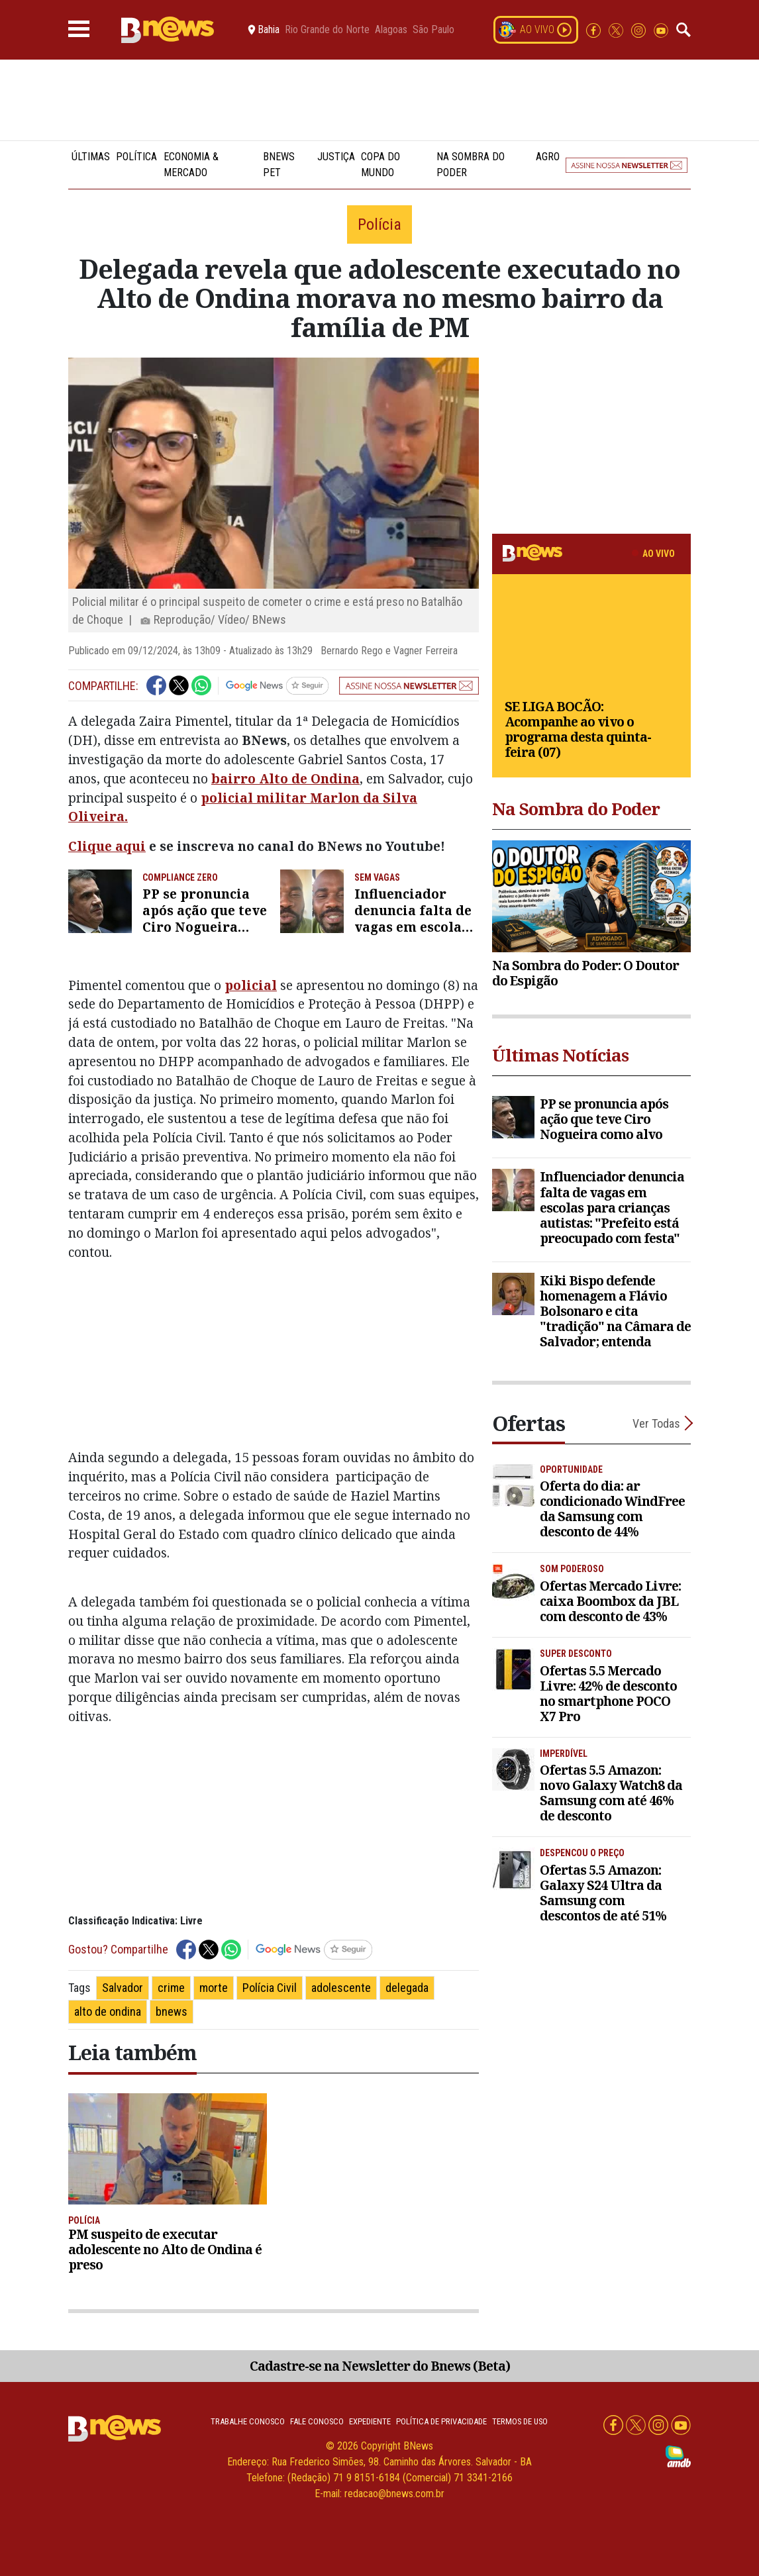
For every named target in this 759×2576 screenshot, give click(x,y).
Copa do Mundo (380, 164)
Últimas (91, 156)
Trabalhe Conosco (248, 2421)
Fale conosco (317, 2421)
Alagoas (391, 30)
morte (213, 1988)
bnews (171, 2011)
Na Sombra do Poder (470, 164)
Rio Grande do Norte (327, 30)
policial (251, 985)
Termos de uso (520, 2421)
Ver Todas (656, 1423)
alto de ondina (107, 2011)
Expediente (370, 2421)
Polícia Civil (269, 1988)
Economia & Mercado (191, 164)
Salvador (122, 1988)
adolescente (341, 1988)
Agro (548, 156)
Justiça (336, 156)
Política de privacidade (441, 2421)
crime (171, 1988)
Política (136, 156)
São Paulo (433, 30)
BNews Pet (279, 164)
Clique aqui (107, 846)
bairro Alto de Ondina (285, 778)
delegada (407, 1988)
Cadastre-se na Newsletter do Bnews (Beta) (380, 2366)
